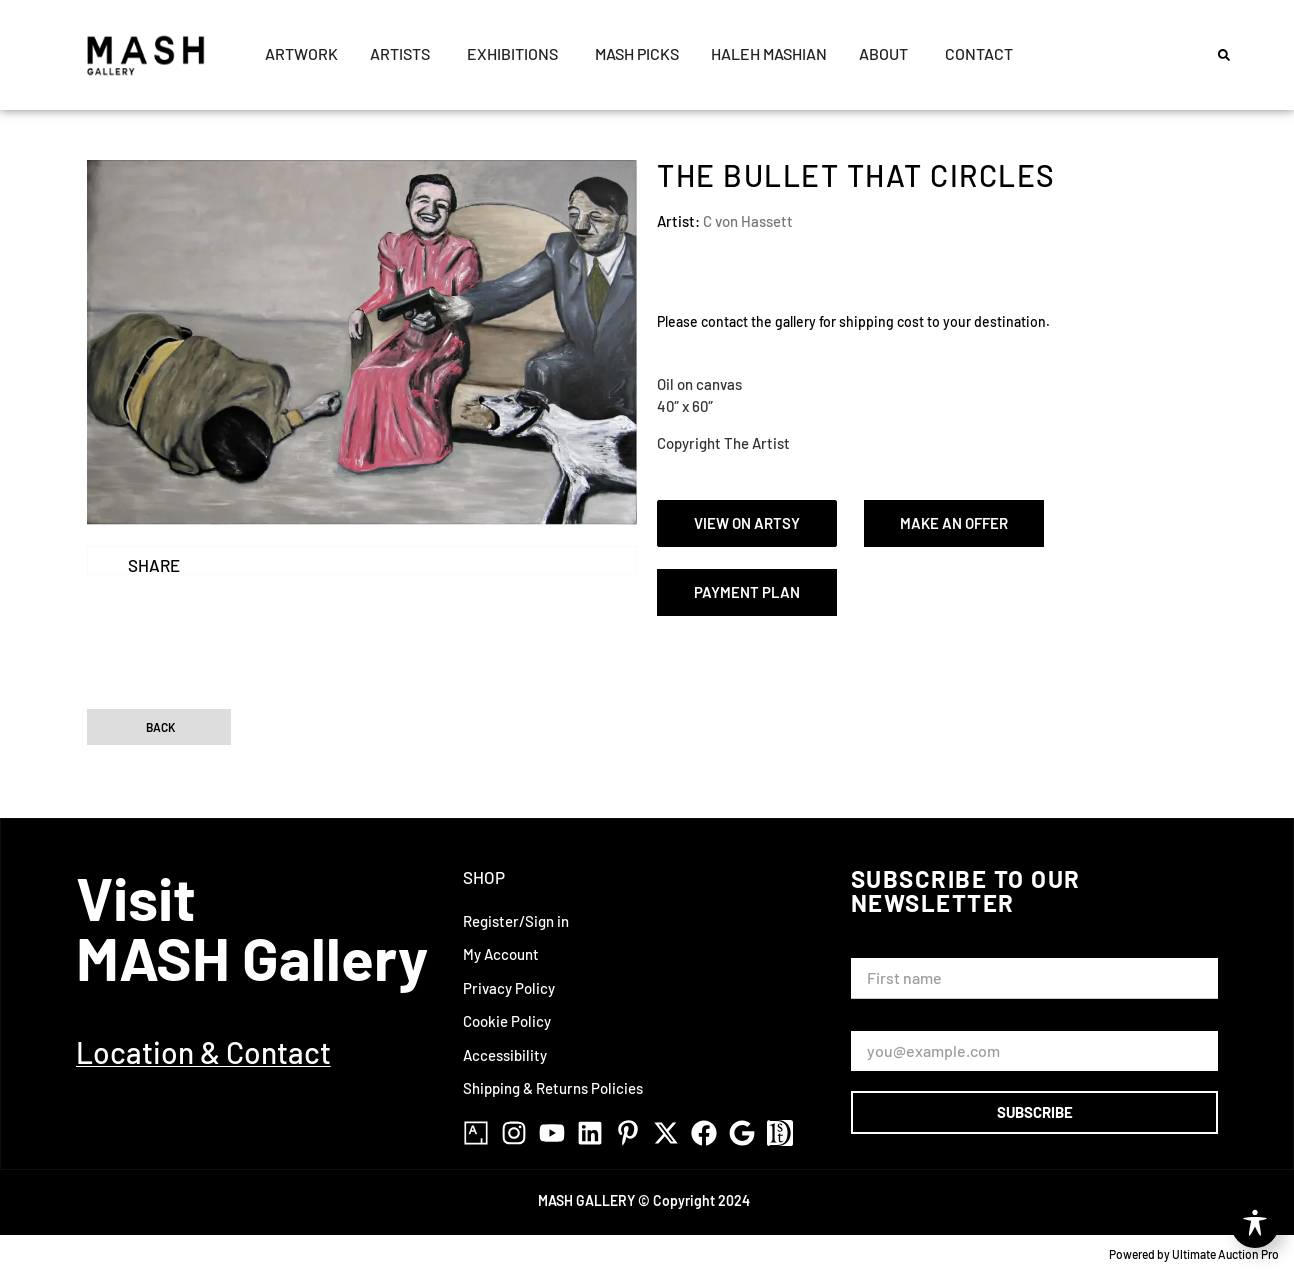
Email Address (902, 1022)
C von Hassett (748, 221)
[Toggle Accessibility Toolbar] (1255, 1224)
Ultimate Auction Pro (1225, 1254)
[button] (1224, 55)
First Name (891, 948)
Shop (484, 878)
